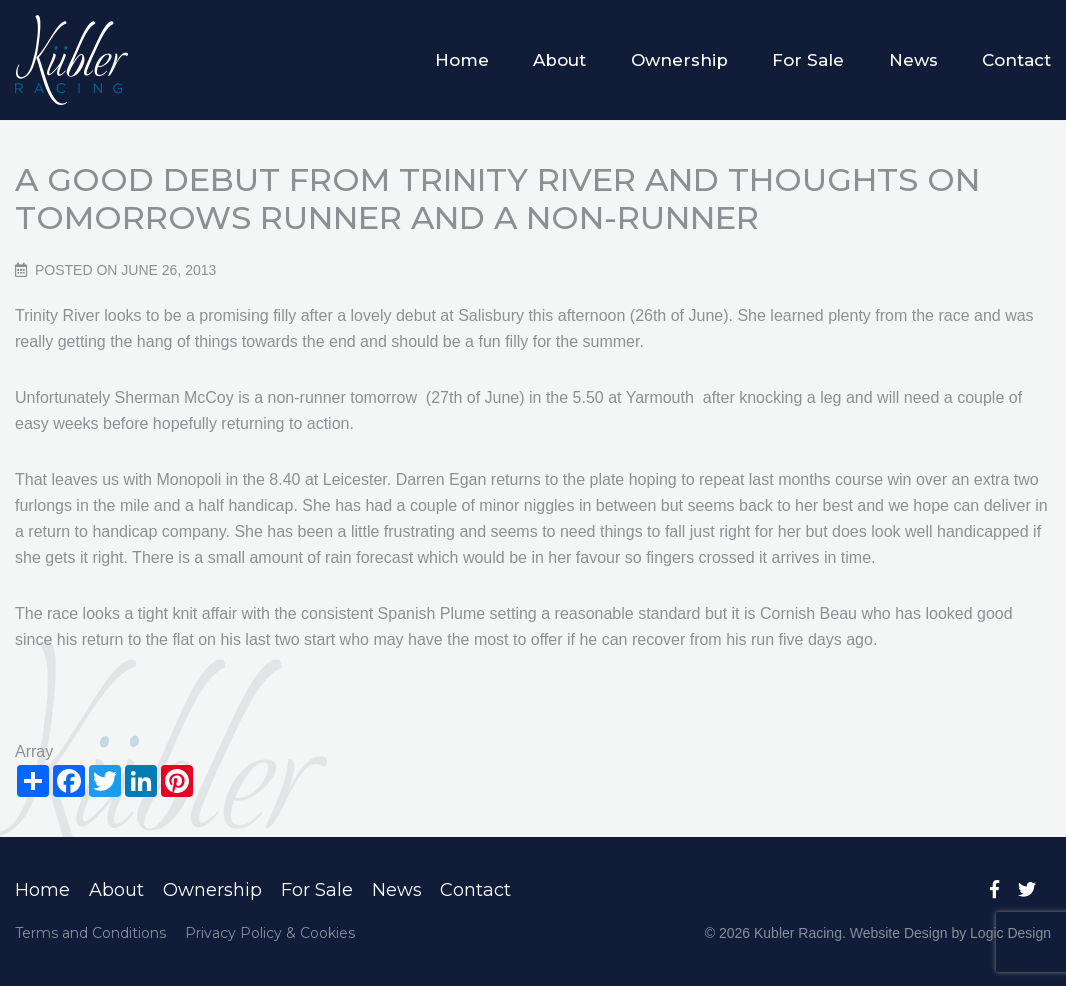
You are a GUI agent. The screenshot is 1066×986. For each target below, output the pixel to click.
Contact (1016, 60)
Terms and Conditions (90, 933)
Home (462, 60)
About (559, 60)
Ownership (679, 60)
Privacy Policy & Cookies (270, 933)
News (913, 60)
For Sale (808, 60)
